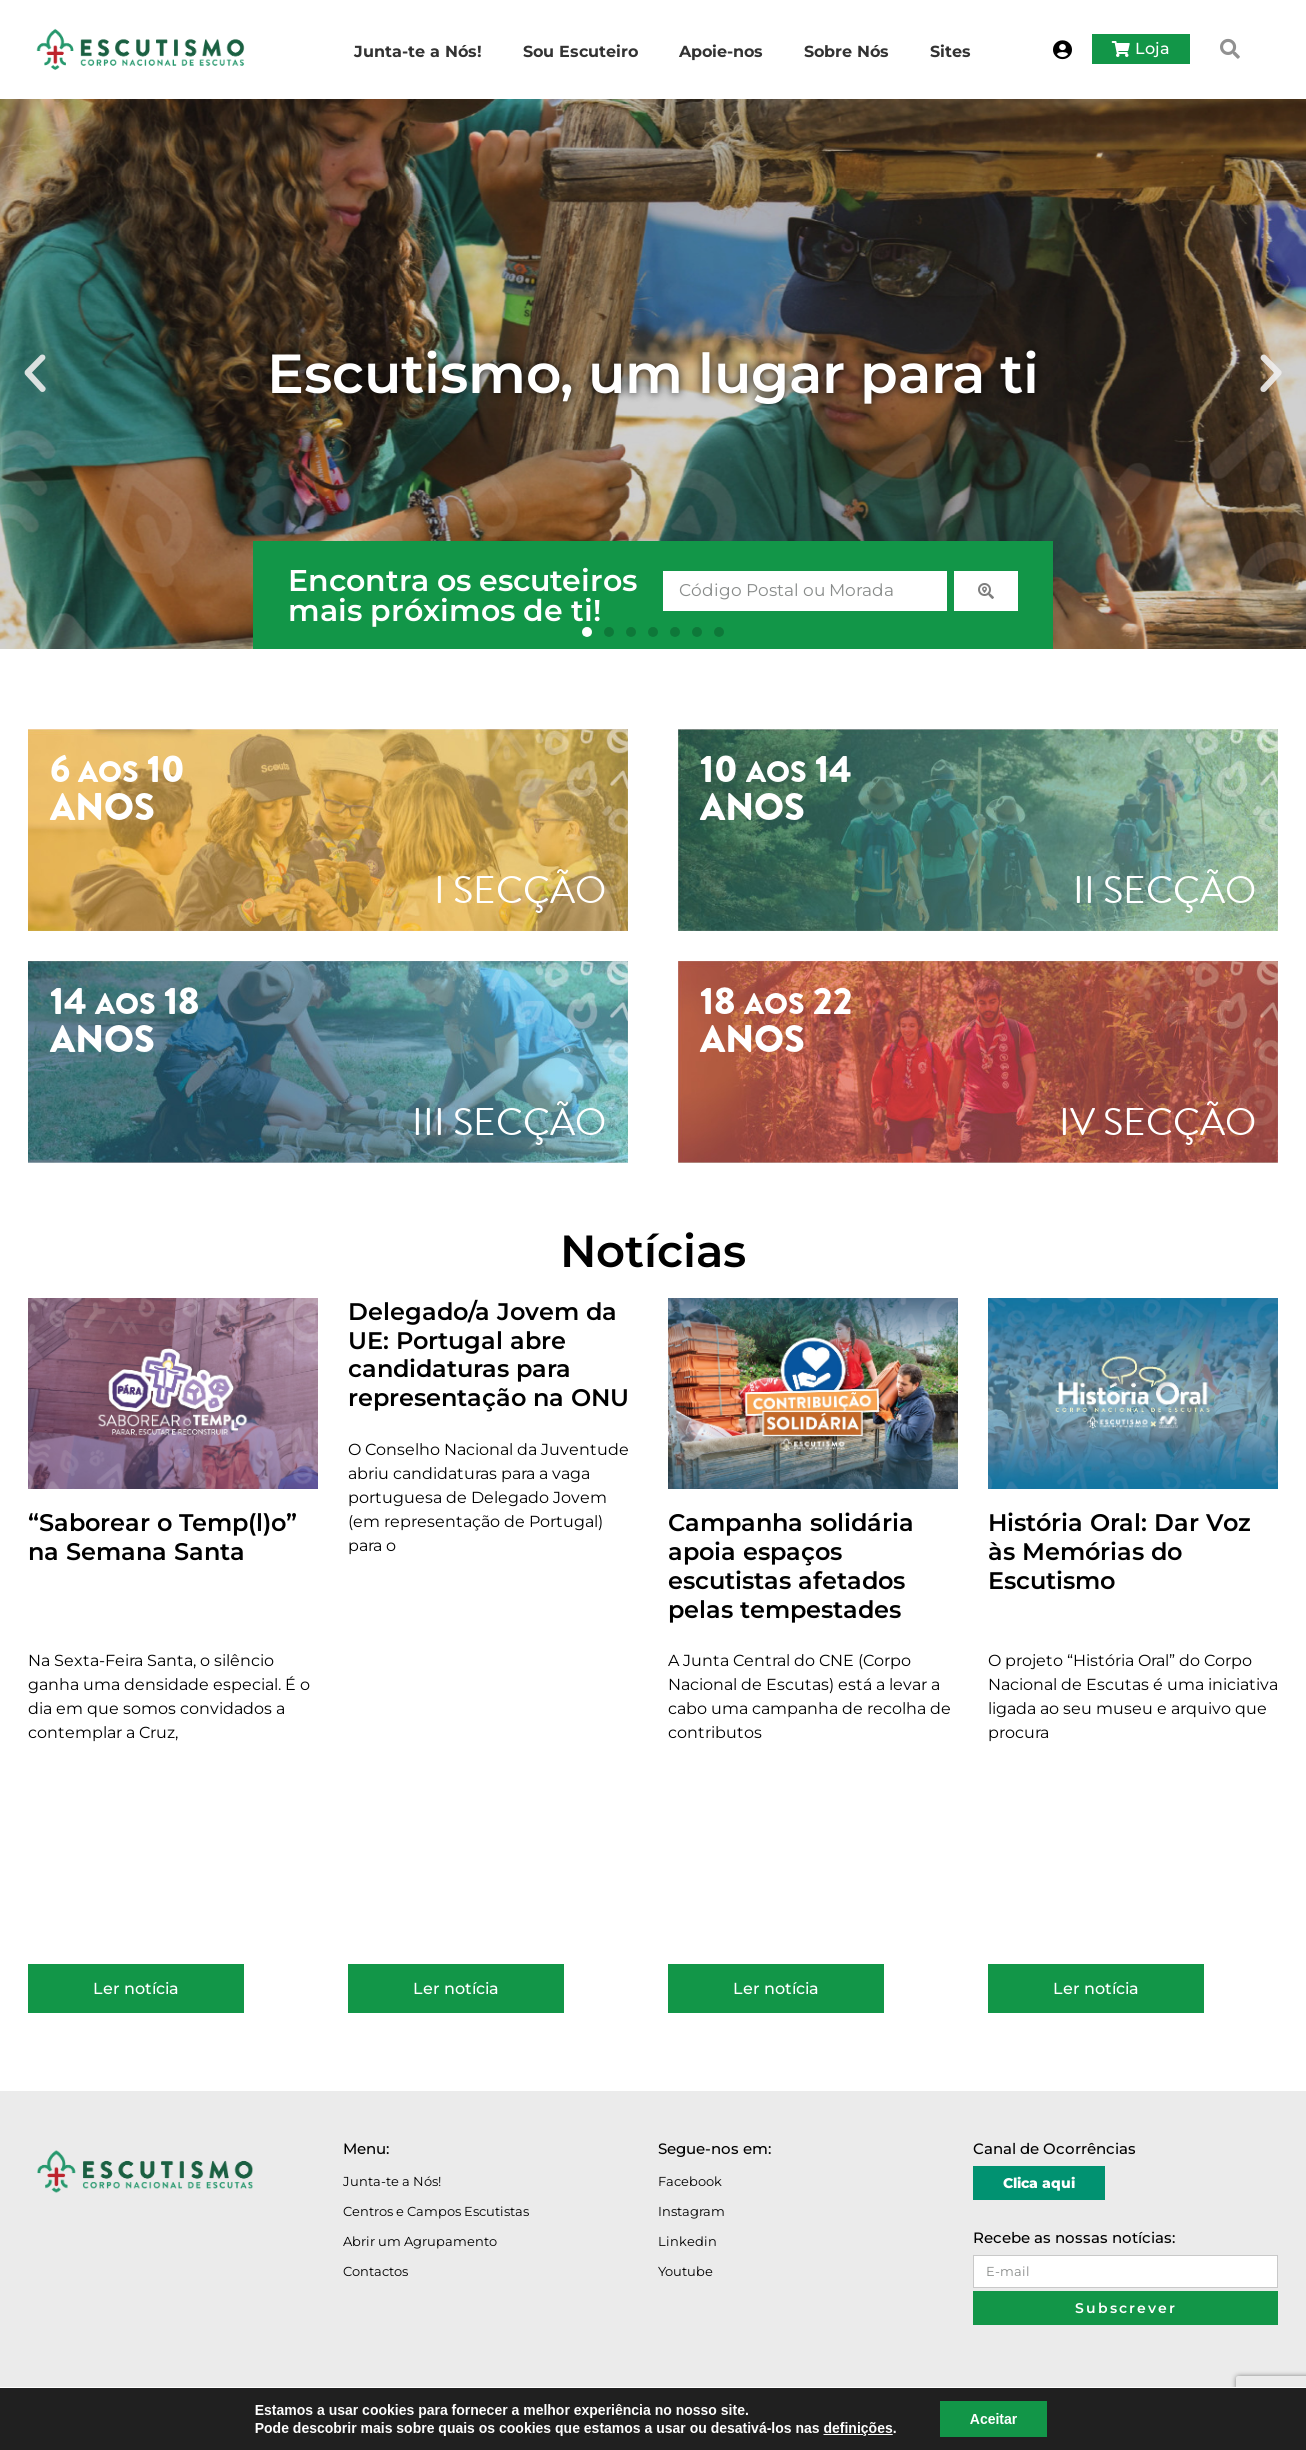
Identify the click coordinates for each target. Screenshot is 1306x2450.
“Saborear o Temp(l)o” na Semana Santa (162, 1537)
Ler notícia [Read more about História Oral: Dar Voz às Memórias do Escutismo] (1096, 1988)
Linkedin (687, 2241)
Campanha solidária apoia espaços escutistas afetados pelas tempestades (791, 1565)
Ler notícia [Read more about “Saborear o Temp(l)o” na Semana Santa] (136, 1988)
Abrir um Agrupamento (420, 2241)
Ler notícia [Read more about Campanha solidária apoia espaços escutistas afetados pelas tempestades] (776, 1988)
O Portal (57, 2422)
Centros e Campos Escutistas (436, 2211)
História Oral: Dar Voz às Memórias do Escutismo (1119, 1551)
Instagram (691, 2211)
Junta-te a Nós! (392, 2181)
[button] (1230, 49)
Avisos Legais (130, 2422)
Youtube (685, 2271)
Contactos (375, 2271)
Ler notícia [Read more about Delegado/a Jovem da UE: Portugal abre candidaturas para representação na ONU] (456, 1988)
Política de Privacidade (241, 2422)
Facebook (690, 2181)
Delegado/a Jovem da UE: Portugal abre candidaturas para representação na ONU (488, 1354)
